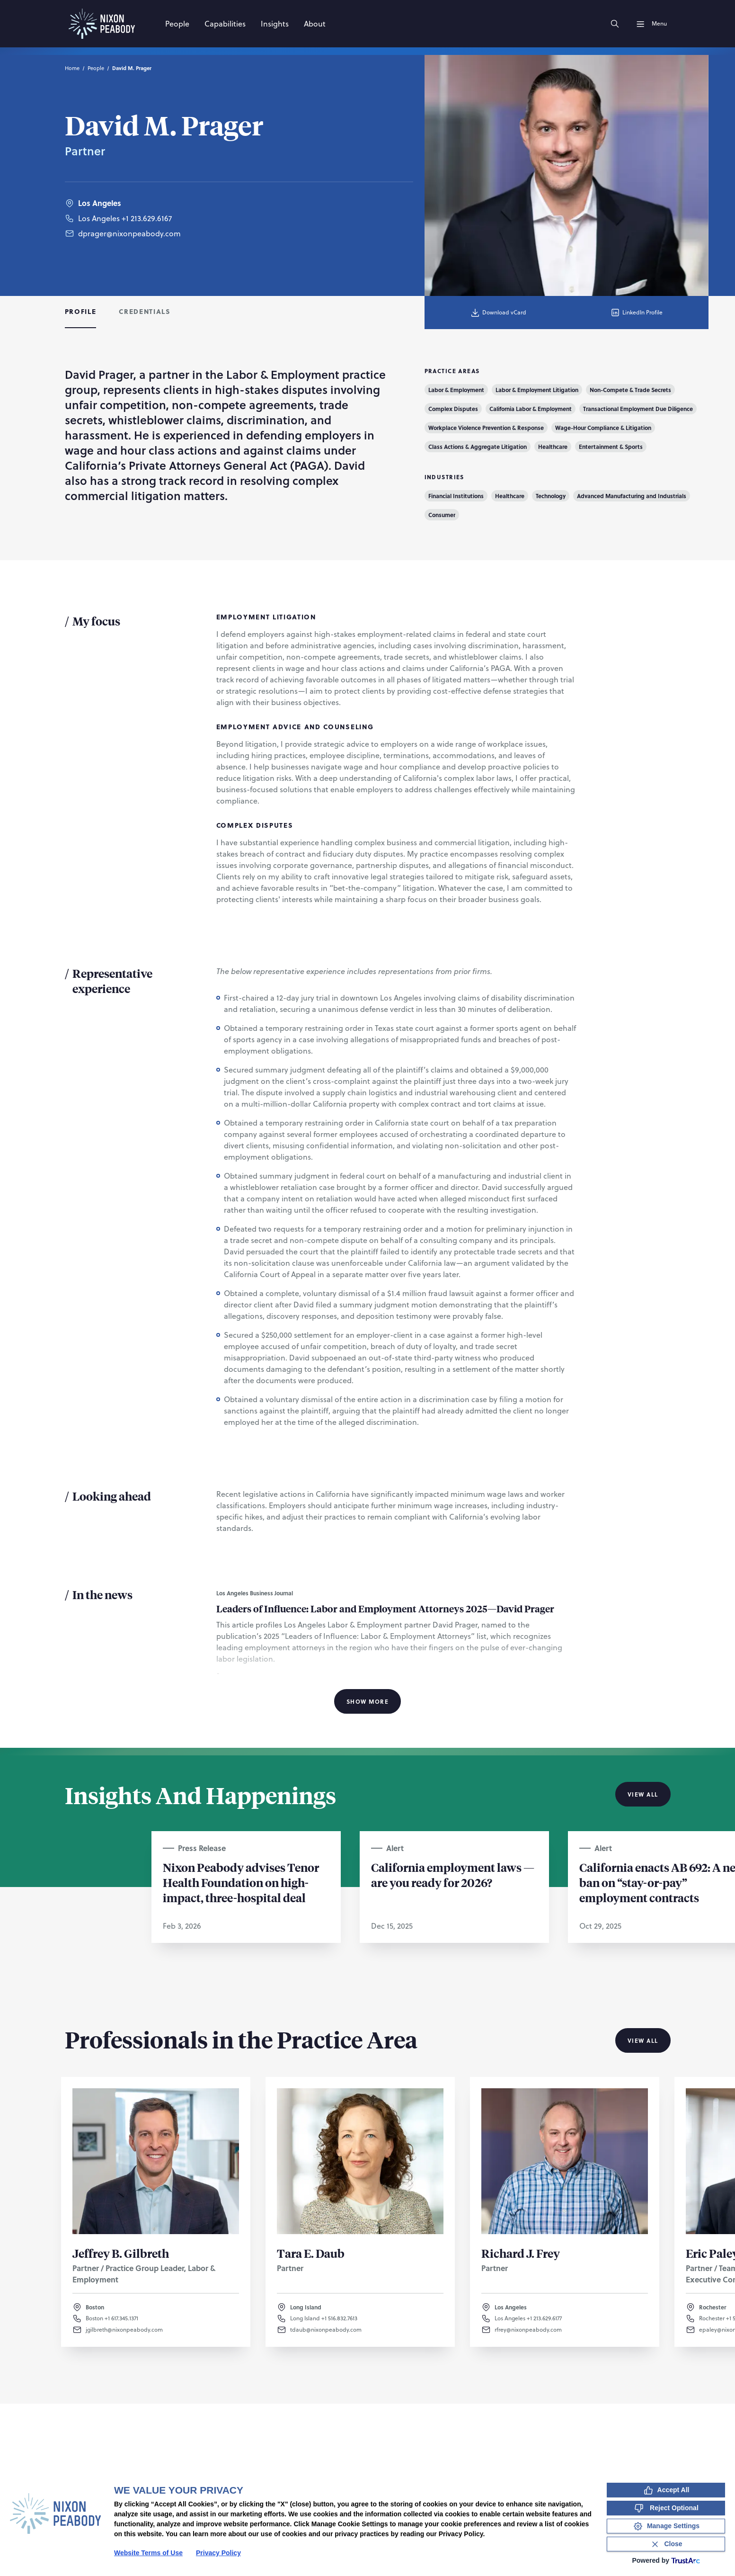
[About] (314, 24)
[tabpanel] (367, 1038)
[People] (177, 24)
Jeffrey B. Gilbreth (120, 2253)
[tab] (80, 312)
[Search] (614, 23)
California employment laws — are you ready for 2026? (452, 1875)
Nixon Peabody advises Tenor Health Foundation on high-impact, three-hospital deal (241, 1882)
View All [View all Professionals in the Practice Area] (643, 2040)
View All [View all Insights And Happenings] (643, 1794)
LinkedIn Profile (636, 312)
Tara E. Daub (311, 2253)
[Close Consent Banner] (666, 2544)
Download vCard (498, 312)
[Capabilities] (225, 24)
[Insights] (274, 24)
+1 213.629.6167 (147, 228)
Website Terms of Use (148, 2553)
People (96, 68)
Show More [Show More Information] (367, 1701)
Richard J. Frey (520, 2253)
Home (72, 68)
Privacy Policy (218, 2553)
